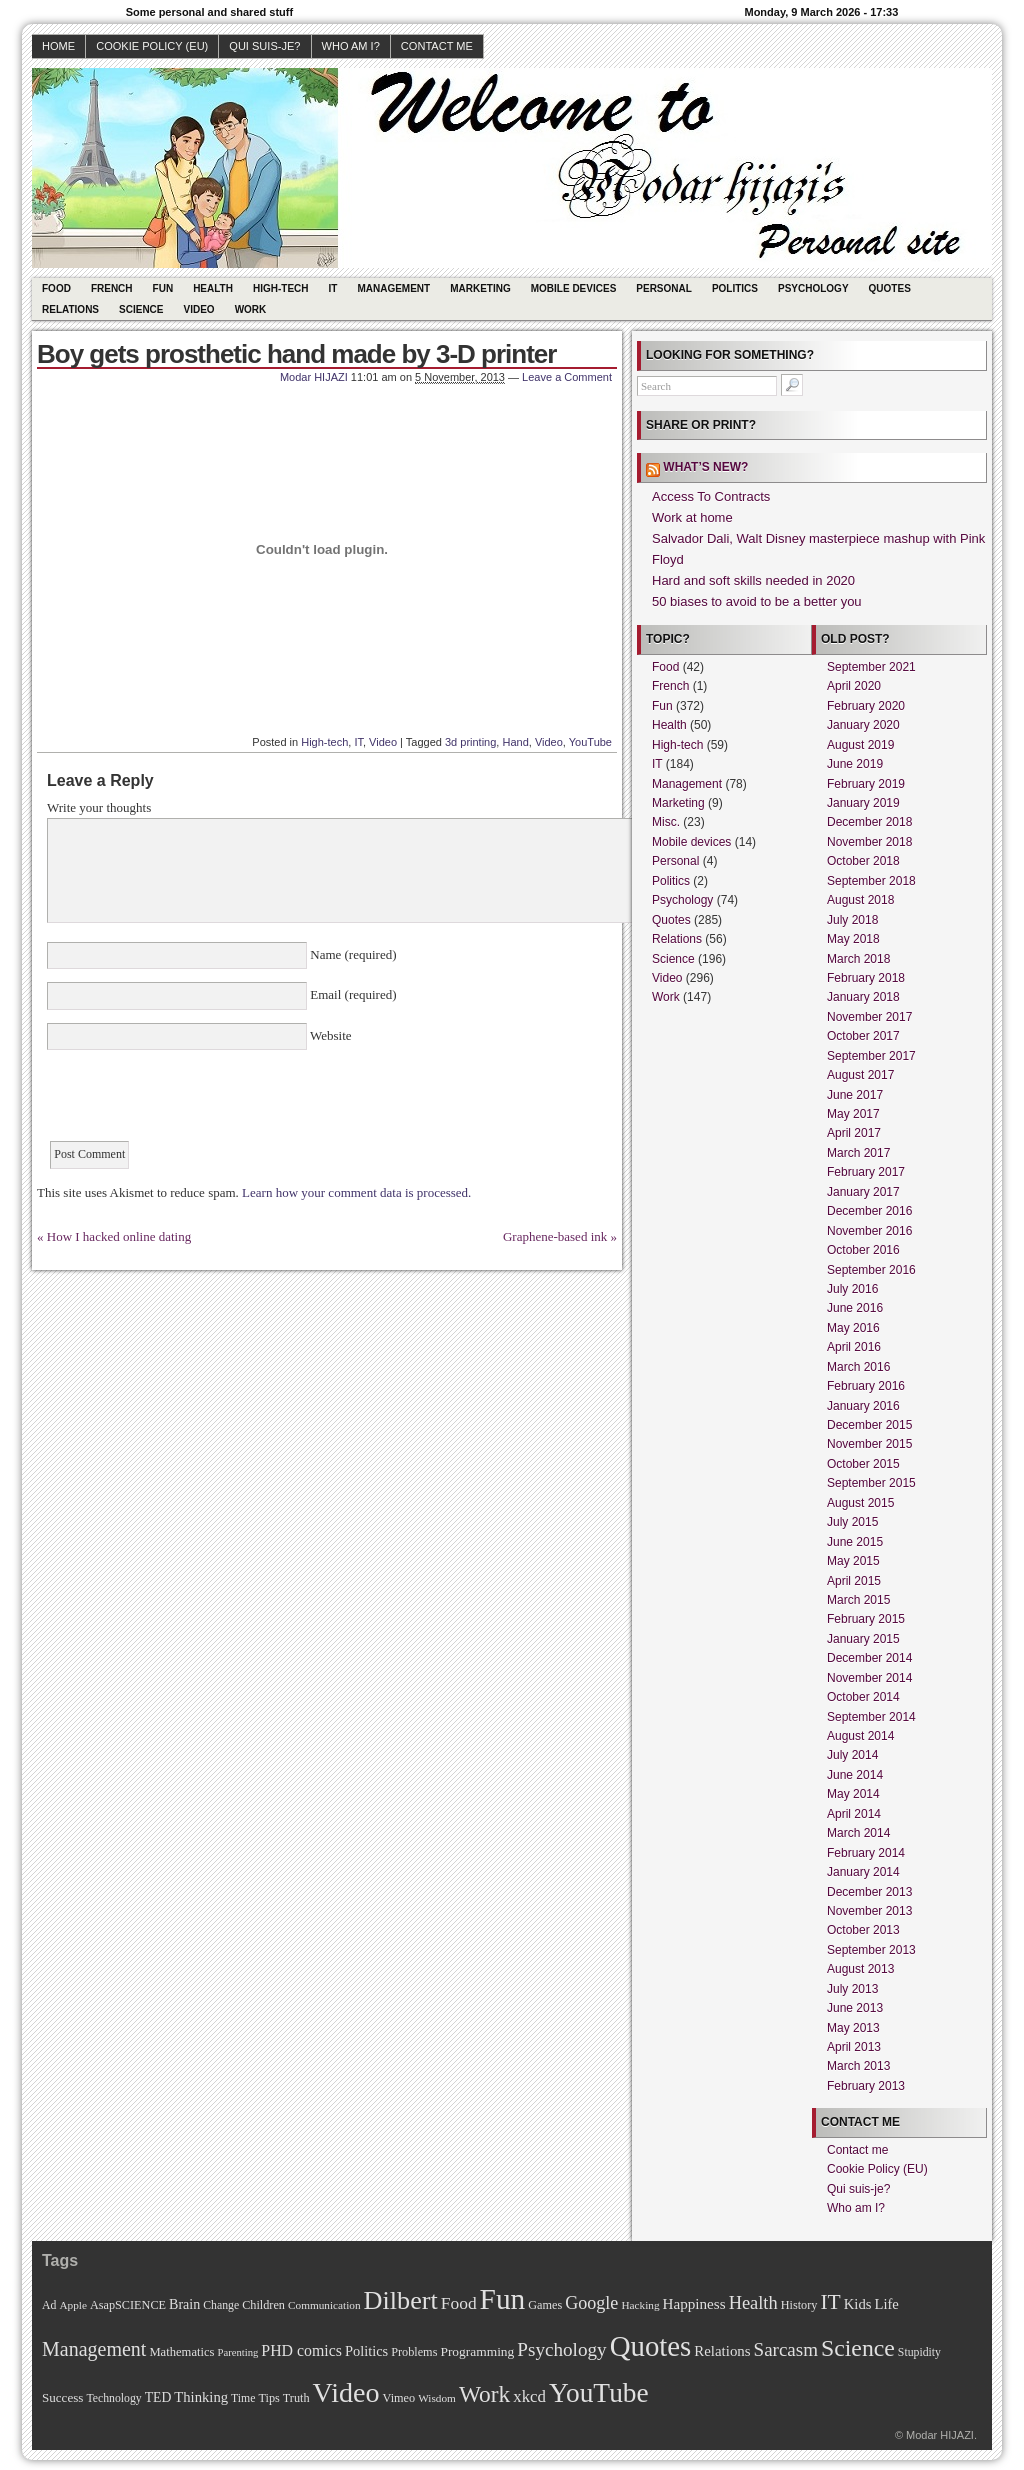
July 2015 (852, 1522)
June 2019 (855, 764)
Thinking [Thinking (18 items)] (201, 2397)
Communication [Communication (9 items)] (324, 2305)
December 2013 (869, 1892)
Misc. (666, 822)
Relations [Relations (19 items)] (722, 2351)
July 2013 (852, 1989)
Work (251, 309)
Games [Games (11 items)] (545, 2305)
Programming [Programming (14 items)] (477, 2351)
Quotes (890, 288)
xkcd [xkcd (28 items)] (529, 2396)
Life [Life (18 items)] (886, 2304)
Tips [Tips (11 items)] (268, 2398)
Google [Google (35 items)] (591, 2303)
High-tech (281, 288)
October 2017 (863, 1036)
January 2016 (863, 1406)
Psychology (813, 288)
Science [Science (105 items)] (858, 2348)
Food (56, 288)
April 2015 (854, 1581)
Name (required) (352, 954)
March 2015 (858, 1600)
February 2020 (866, 706)
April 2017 (854, 1133)
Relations (70, 309)
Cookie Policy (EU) (152, 46)
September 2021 (871, 667)
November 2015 (869, 1444)
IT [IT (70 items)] (830, 2302)
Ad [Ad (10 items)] (49, 2305)
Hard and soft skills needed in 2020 (753, 580)
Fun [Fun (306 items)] (503, 2299)
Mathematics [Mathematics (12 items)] (181, 2352)
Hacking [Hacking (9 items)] (640, 2305)
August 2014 (860, 1736)
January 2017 (863, 1192)
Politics (735, 288)
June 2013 (855, 2008)
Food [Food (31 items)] (459, 2303)
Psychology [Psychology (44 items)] (561, 2349)
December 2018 (869, 822)
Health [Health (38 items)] (753, 2303)
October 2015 (863, 1464)
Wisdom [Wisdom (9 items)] (437, 2398)
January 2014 (863, 1872)
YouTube (590, 742)
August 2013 (860, 1969)
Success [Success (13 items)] (62, 2397)
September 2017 (871, 1056)
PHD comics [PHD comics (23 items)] (301, 2350)
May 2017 (853, 1114)
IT (333, 288)
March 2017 (858, 1153)
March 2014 (858, 1833)
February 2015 (866, 1619)
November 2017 (869, 1017)
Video (199, 309)
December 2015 (869, 1425)
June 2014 (855, 1775)
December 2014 (869, 1658)
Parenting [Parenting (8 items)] (237, 2352)
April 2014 (854, 1814)
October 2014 (863, 1697)
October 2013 (863, 1930)
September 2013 (871, 1950)
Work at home (692, 517)
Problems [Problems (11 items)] (414, 2352)
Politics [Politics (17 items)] (366, 2351)
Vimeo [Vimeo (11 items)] (399, 2398)
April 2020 (854, 686)
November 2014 (869, 1678)
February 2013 (866, 2086)
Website (329, 1035)
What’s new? (705, 467)
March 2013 (858, 2066)
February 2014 (866, 1853)
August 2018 (860, 900)
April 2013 (854, 2047)
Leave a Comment (567, 377)
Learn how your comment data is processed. (356, 1192)
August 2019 (860, 745)
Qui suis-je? (264, 46)
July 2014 (852, 1755)
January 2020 (863, 725)
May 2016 (853, 1328)
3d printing (470, 742)
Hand (515, 742)
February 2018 (866, 978)
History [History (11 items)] (799, 2305)
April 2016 (854, 1347)
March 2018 (858, 959)
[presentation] (199, 1102)
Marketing (480, 288)
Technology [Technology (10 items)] (113, 2398)
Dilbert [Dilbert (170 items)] (401, 2300)
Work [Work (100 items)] (484, 2394)
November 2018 (869, 842)
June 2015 (855, 1542)
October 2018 (863, 861)
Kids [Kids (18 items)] (858, 2304)
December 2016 (869, 1211)
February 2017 (866, 1172)
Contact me (437, 46)
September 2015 (871, 1483)
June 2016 (855, 1308)
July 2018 (852, 920)
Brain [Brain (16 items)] (184, 2304)
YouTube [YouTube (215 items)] (599, 2393)
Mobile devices (574, 288)
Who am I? (351, 46)
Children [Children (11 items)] (263, 2305)
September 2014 (871, 1717)
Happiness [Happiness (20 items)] (694, 2303)
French (112, 288)
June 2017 (855, 1095)
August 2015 (860, 1503)
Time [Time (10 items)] (243, 2398)
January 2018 (863, 997)
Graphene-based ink (555, 1236)
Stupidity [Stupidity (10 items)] (919, 2352)
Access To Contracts (711, 496)
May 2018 (853, 939)
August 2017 (860, 1075)
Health (213, 288)
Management (393, 288)
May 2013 (853, 2028)
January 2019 (863, 803)
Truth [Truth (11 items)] (296, 2398)
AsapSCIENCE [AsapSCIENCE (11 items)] (128, 2305)
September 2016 (871, 1270)
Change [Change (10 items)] (221, 2305)
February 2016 (866, 1386)
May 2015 (853, 1561)
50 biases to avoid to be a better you (757, 601)
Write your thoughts (99, 807)
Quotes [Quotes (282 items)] (651, 2346)
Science (141, 309)
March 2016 (858, 1367)
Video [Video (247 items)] (346, 2392)
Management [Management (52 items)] (94, 2349)
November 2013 (869, 1911)
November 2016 (869, 1231)
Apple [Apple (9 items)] (73, 2305)
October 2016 (863, 1250)
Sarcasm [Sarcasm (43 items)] (786, 2349)
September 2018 (871, 881)
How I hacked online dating (119, 1236)
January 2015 (863, 1639)
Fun (163, 288)
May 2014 (853, 1794)
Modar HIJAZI (314, 377)
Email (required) (352, 994)
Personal (664, 288)
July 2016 (852, 1289)
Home (58, 46)
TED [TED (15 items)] (158, 2397)
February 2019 (866, 784)
